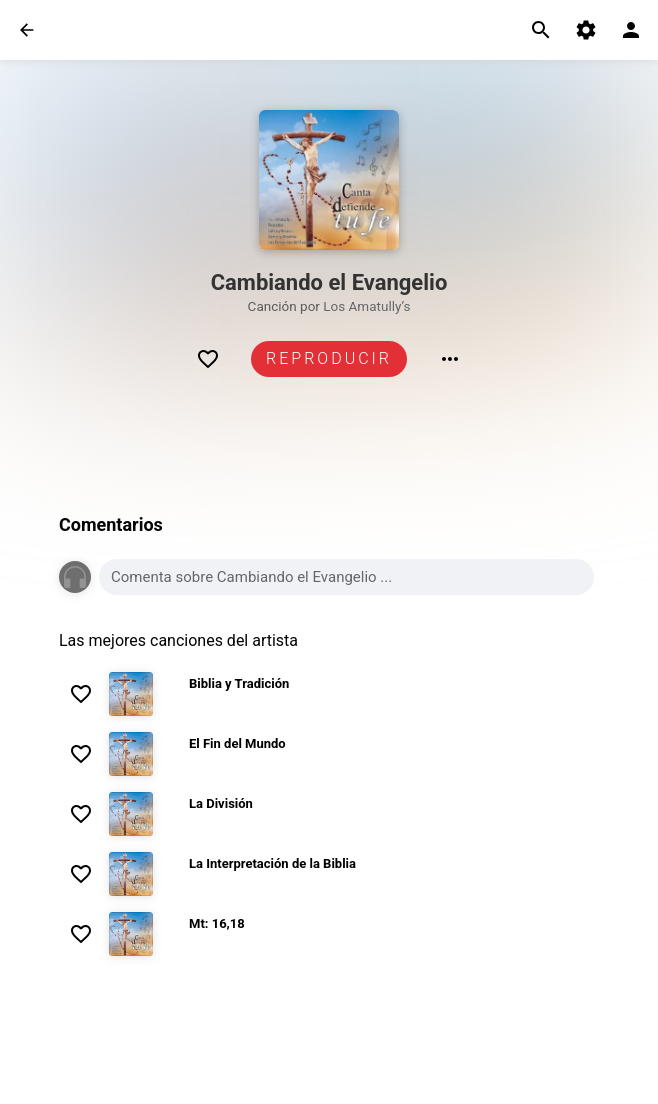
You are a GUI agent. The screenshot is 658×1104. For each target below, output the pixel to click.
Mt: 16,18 (217, 923)
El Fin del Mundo (237, 743)
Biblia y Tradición (239, 683)
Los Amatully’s (366, 306)
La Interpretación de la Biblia (272, 863)
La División (221, 803)
